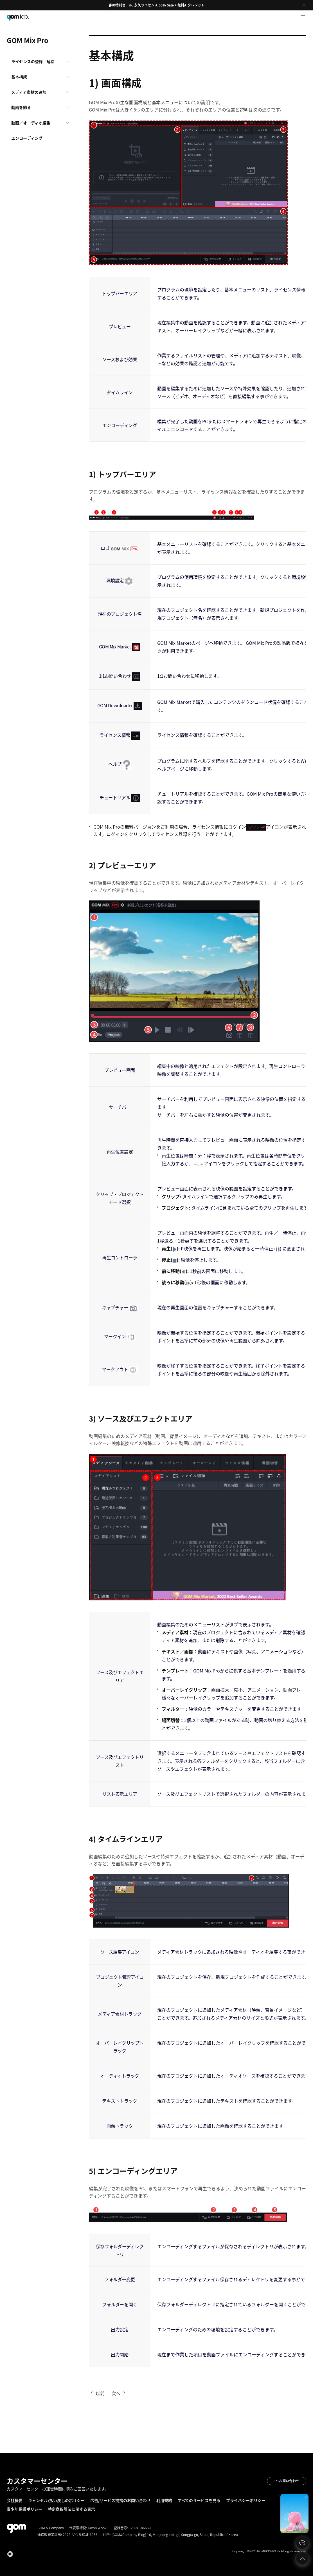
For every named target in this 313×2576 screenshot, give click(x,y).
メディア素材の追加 (28, 92)
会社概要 (14, 2500)
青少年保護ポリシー (24, 2509)
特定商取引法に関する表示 (71, 2509)
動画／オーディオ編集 (30, 123)
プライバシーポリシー (245, 2500)
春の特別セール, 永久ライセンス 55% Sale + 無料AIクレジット (156, 5)
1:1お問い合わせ (286, 2480)
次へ (115, 2393)
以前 (100, 2393)
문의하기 (302, 2543)
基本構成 (19, 76)
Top (302, 2558)
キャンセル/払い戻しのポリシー (56, 2500)
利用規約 (164, 2500)
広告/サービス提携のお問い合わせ (120, 2500)
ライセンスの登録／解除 (33, 61)
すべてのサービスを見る (199, 2500)
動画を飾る (21, 107)
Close (304, 5)
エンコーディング (26, 138)
